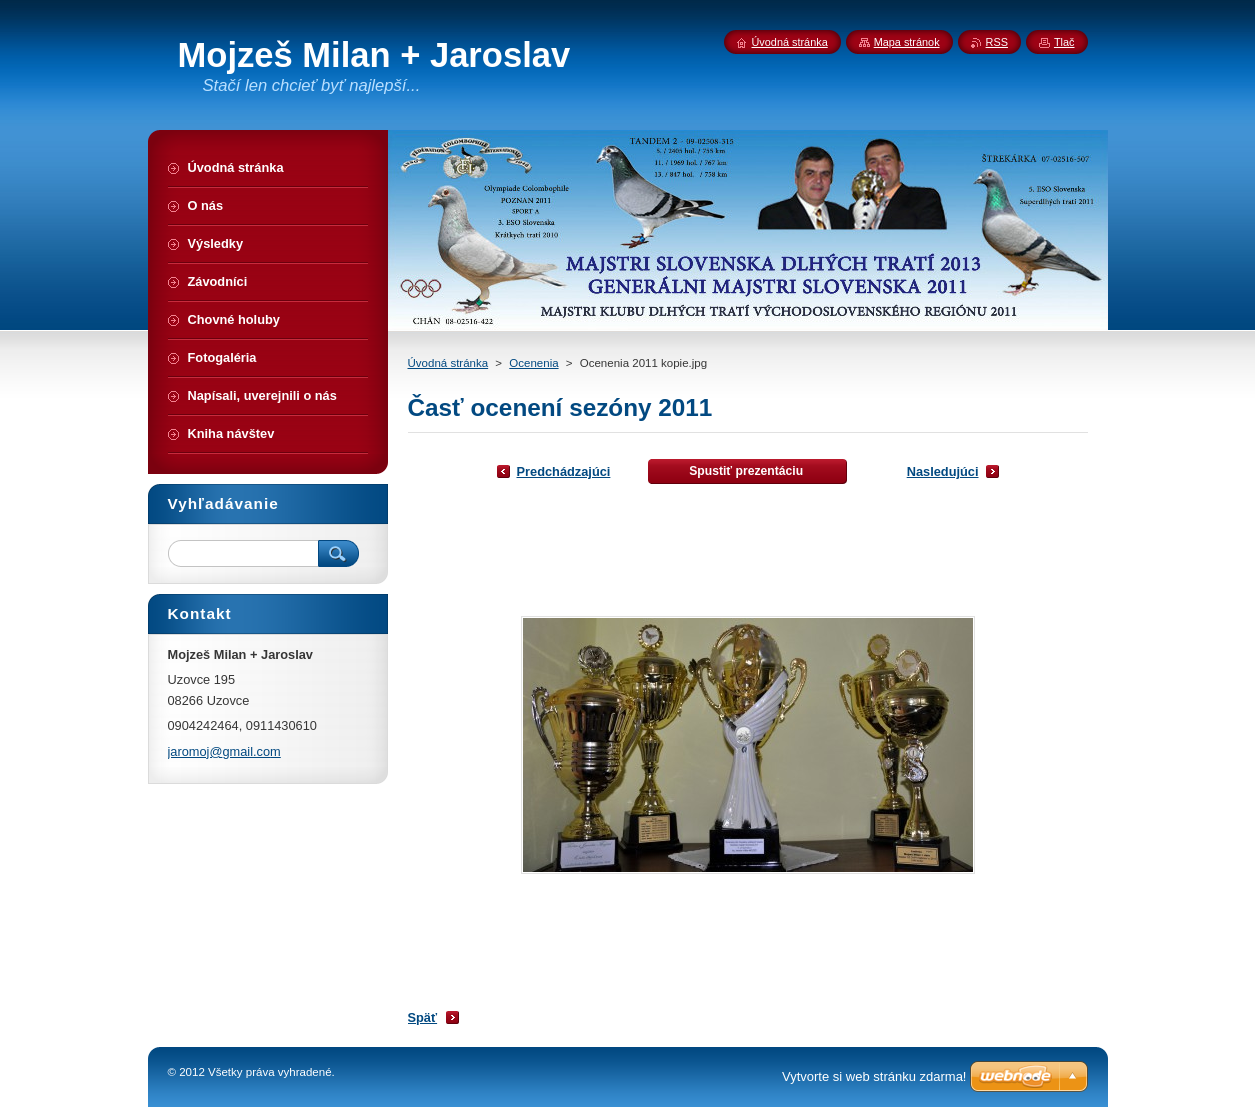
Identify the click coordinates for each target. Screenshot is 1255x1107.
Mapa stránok (907, 42)
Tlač (1064, 42)
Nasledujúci (943, 471)
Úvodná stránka (448, 363)
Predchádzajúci (564, 471)
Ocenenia (533, 363)
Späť (423, 1017)
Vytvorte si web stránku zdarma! (874, 1076)
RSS (997, 42)
